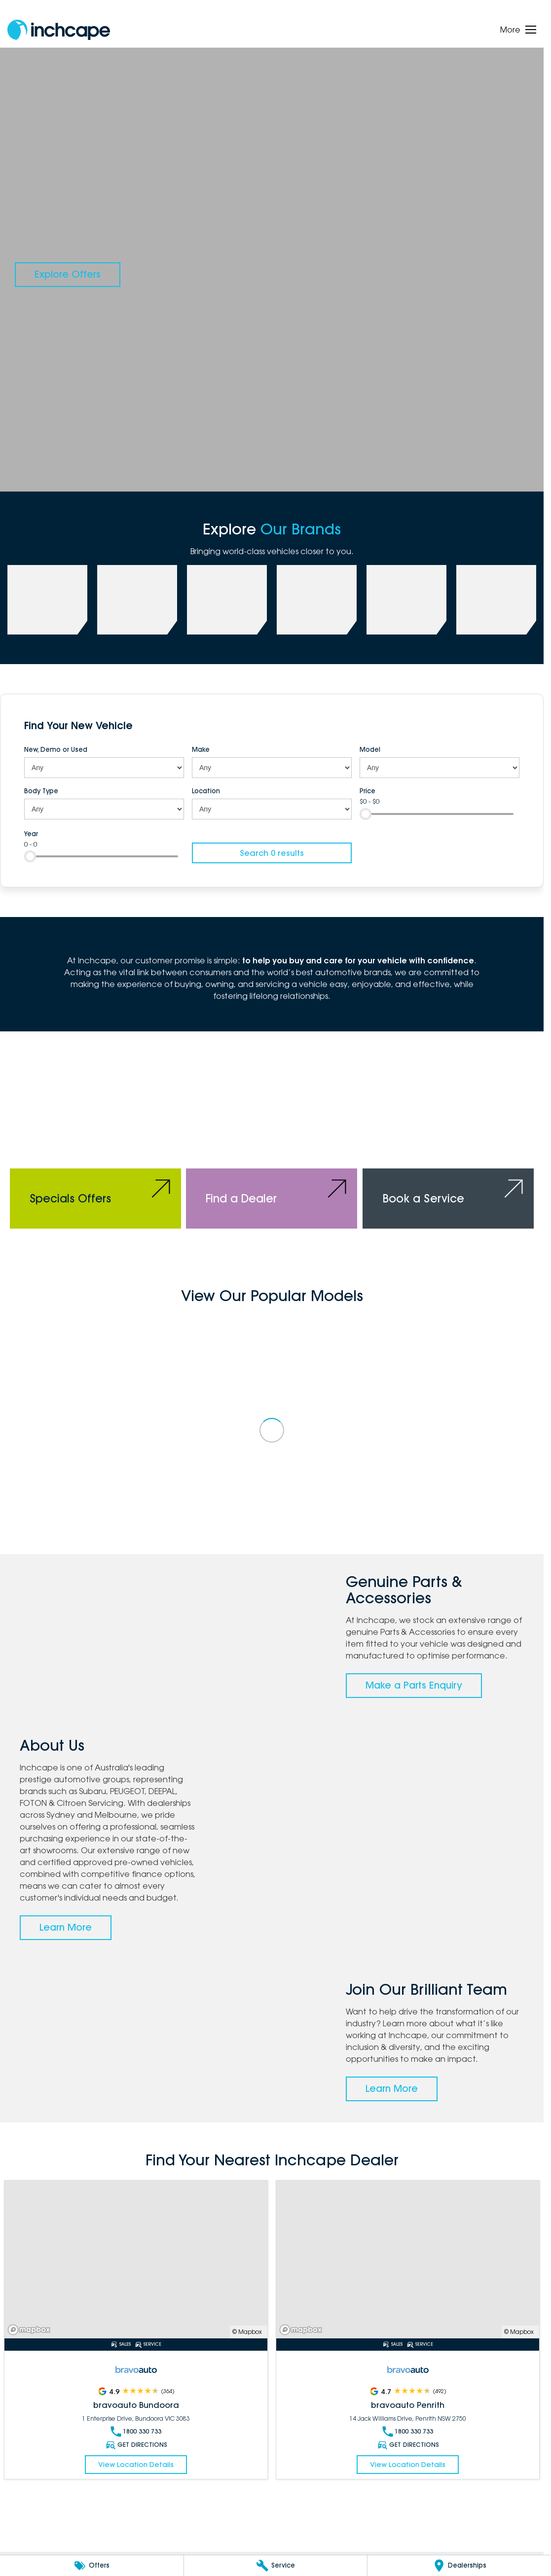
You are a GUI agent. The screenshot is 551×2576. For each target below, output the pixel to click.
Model (370, 749)
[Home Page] (58, 30)
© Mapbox (247, 2331)
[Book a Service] (448, 1145)
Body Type (41, 791)
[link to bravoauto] (406, 600)
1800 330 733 (135, 2431)
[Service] (275, 2565)
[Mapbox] (31, 2329)
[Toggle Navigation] (518, 29)
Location (206, 791)
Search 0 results (272, 853)
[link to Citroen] (496, 600)
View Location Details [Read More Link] (136, 2464)
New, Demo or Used (55, 749)
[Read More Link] (135, 2259)
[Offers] (92, 2565)
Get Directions (136, 2444)
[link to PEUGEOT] (137, 600)
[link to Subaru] (47, 600)
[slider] (365, 814)
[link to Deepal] (227, 600)
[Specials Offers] (95, 1145)
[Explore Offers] (67, 274)
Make (201, 749)
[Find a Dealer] (271, 1145)
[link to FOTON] (317, 600)
